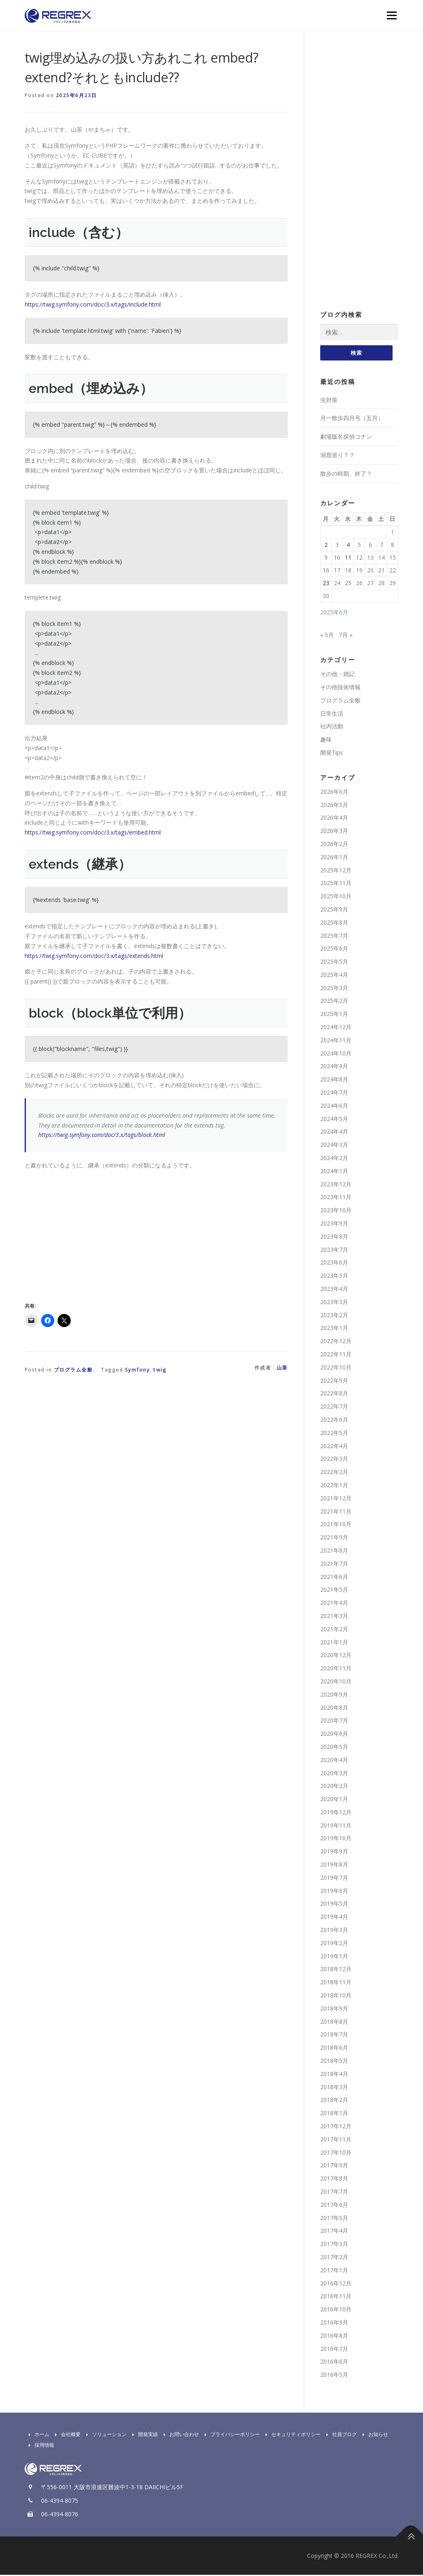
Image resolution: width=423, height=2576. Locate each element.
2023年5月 (334, 1277)
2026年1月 (334, 858)
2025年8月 (334, 923)
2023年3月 (334, 1303)
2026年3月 (334, 831)
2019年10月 (335, 1839)
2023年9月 (334, 1224)
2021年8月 (334, 1551)
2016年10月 (335, 2310)
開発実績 (143, 2435)
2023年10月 (335, 1211)
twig (159, 1369)
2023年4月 (334, 1289)
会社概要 (66, 2435)
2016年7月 (334, 2349)
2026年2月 (334, 845)
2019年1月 (334, 1957)
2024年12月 (335, 1028)
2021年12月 (335, 1499)
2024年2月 (334, 1158)
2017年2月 (334, 2258)
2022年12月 (335, 1342)
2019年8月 (334, 1865)
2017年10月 (335, 2153)
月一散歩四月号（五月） (352, 419)
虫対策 (328, 401)
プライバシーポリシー (230, 2435)
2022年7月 (334, 1407)
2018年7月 (334, 2035)
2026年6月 (334, 792)
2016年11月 (335, 2297)
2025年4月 (334, 975)
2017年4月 (334, 2232)
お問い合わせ (179, 2435)
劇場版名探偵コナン (346, 438)
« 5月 (327, 636)
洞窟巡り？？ (337, 456)
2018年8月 (334, 2022)
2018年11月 (335, 1983)
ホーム (37, 2435)
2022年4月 (334, 1447)
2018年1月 (334, 2114)
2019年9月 (334, 1852)
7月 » (345, 636)
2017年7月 (334, 2192)
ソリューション (104, 2435)
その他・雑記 (337, 675)
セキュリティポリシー (291, 2435)
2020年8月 (334, 1708)
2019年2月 (334, 1944)
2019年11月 (335, 1826)
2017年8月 (334, 2179)
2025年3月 (334, 989)
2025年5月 (334, 962)
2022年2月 (334, 1472)
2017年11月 (335, 2140)
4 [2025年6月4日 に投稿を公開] (348, 545)
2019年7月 (334, 1878)
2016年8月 (334, 2336)
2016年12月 (335, 2284)
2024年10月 (335, 1054)
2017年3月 (334, 2245)
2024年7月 (334, 1093)
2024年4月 (334, 1133)
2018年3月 (334, 2088)
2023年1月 (334, 1329)
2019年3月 (334, 1930)
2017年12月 (335, 2127)
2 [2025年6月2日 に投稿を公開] (326, 545)
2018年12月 (335, 1970)
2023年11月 (335, 1198)
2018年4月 (334, 2074)
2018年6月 (334, 2049)
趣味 (326, 740)
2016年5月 (334, 2375)
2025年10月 (335, 897)
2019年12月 (335, 1813)
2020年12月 (335, 1656)
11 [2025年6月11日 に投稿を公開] (348, 558)
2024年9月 (334, 1067)
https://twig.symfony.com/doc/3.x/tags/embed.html (93, 832)
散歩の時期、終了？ (346, 474)
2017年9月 (334, 2166)
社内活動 (331, 727)
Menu (391, 15)
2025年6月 (334, 949)
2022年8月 (334, 1394)
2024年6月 (334, 1106)
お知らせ (373, 2435)
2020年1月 (334, 1800)
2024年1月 (334, 1172)
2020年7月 (334, 1721)
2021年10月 (335, 1525)
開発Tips (331, 753)
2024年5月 (334, 1119)
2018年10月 (335, 1996)
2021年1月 (334, 1643)
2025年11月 (335, 884)
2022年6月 (334, 1420)
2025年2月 (334, 1002)
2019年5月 (334, 1905)
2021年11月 (335, 1512)
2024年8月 (334, 1080)
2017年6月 (334, 2205)
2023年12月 (335, 1185)
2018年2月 (334, 2101)
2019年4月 (334, 1918)
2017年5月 (334, 2219)
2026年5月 (334, 805)
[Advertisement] (94, 1234)
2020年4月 (334, 1761)
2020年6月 (334, 1734)
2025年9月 (334, 910)
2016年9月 (334, 2323)
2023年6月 (334, 1263)
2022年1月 (334, 1486)
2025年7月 (334, 936)
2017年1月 (334, 2271)
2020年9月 (334, 1695)
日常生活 (331, 714)
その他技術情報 (340, 688)
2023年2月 (334, 1316)
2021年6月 (334, 1577)
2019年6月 (334, 1891)
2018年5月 (334, 2061)
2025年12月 (335, 871)
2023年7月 (334, 1250)
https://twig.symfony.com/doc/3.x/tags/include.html (93, 304)
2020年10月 (335, 1682)
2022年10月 (335, 1368)
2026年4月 (334, 819)
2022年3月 (334, 1460)
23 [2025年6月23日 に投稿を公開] (326, 584)
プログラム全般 (73, 1369)
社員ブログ (339, 2435)
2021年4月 (334, 1603)
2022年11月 (335, 1355)
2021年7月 (334, 1564)
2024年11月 (335, 1041)
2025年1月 (334, 1015)
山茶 (282, 1367)
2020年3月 (334, 1774)
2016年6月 (334, 2363)
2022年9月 (334, 1381)
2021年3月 (334, 1616)
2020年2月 (334, 1787)
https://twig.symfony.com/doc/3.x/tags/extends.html (94, 956)
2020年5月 (334, 1747)
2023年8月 (334, 1237)
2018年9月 (334, 2009)
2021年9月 (334, 1538)
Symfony (137, 1369)
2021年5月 (334, 1591)
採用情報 (39, 2445)
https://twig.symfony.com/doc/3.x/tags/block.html (101, 1135)
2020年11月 (335, 1669)
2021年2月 (334, 1630)
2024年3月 (334, 1146)
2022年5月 (334, 1433)
